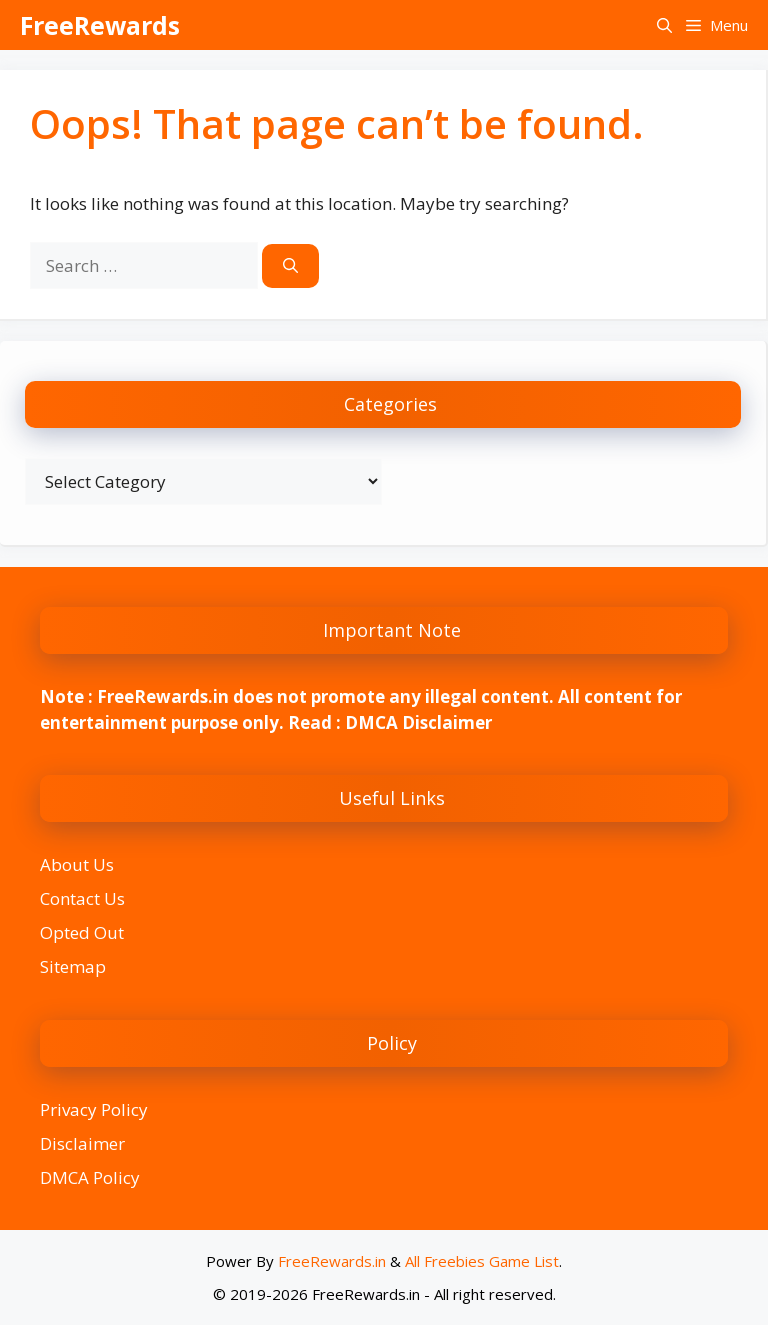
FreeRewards (100, 25)
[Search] (290, 266)
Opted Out (82, 932)
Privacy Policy (94, 1109)
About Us (77, 864)
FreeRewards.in (332, 1261)
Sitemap (73, 966)
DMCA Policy (90, 1177)
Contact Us (82, 898)
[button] (664, 25)
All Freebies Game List (482, 1261)
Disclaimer (82, 1143)
